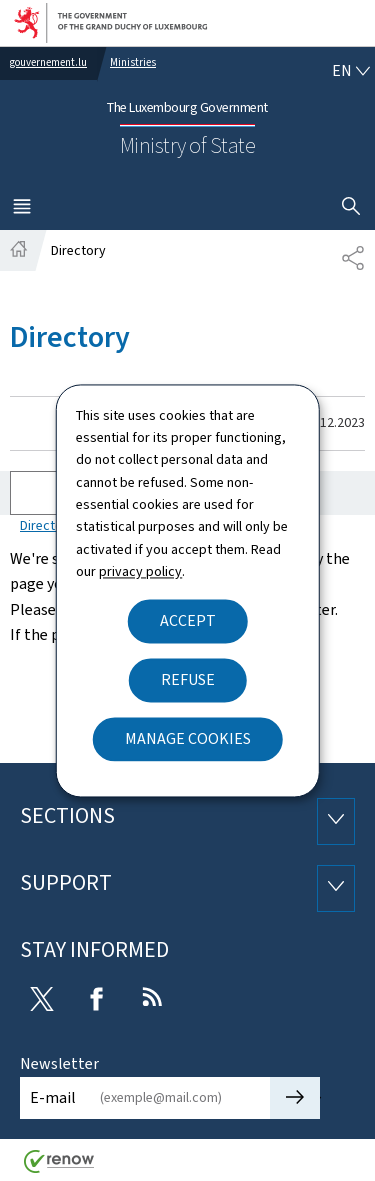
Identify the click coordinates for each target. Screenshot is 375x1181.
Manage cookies (188, 738)
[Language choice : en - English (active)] (351, 71)
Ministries (133, 62)
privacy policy (140, 572)
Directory (47, 525)
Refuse (188, 679)
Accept (188, 620)
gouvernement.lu (48, 62)
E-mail (53, 1097)
